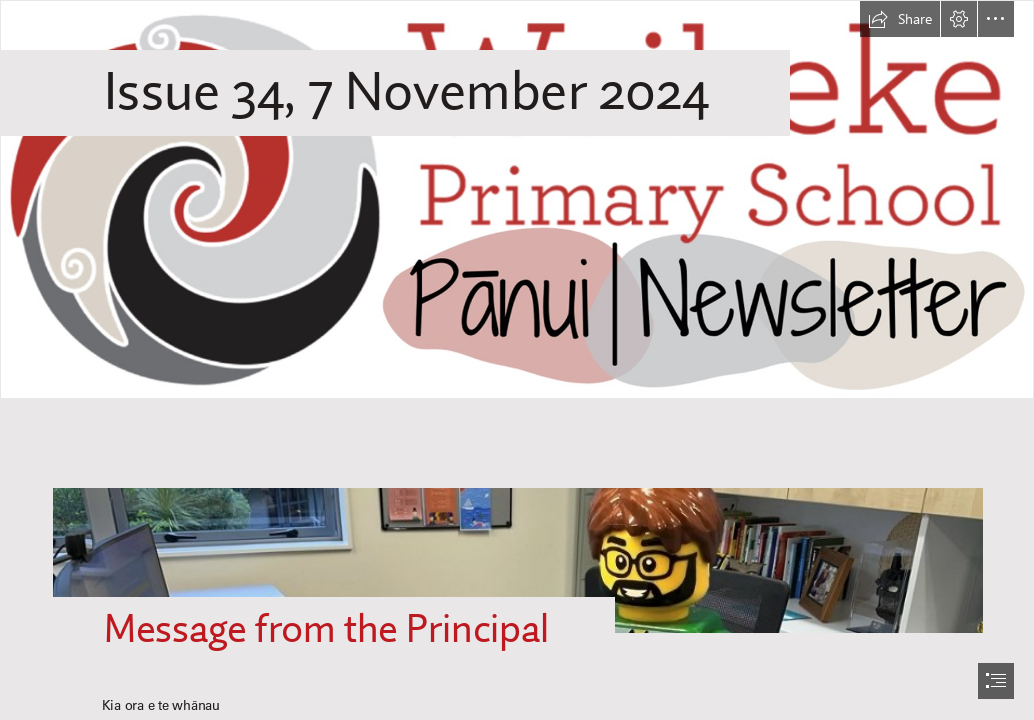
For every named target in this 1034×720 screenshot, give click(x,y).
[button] (900, 19)
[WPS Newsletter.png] (517, 199)
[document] (517, 360)
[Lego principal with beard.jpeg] (517, 540)
